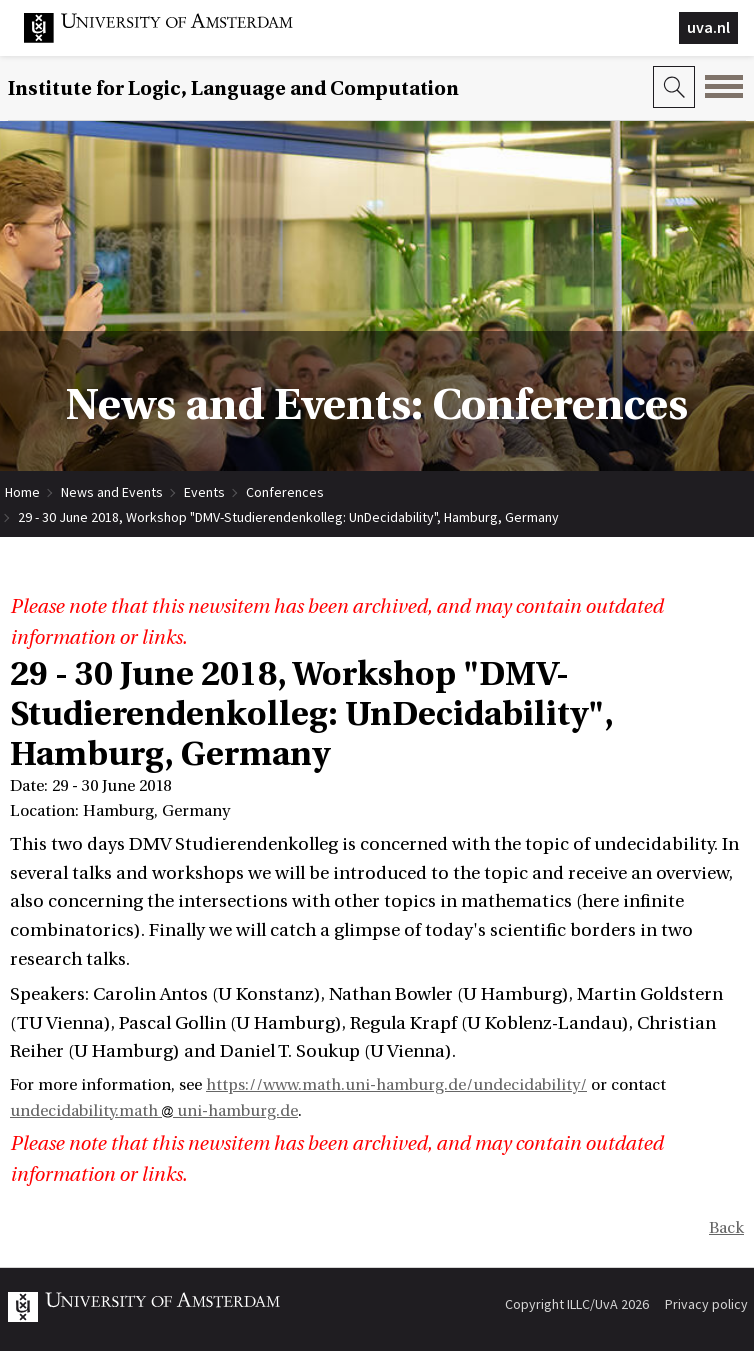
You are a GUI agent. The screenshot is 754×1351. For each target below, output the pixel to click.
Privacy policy (706, 1304)
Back (726, 1228)
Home (22, 492)
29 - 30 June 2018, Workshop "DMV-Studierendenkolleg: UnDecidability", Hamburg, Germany (288, 517)
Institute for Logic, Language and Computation (233, 88)
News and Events (112, 492)
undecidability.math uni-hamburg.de (154, 1111)
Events (204, 492)
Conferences (285, 492)
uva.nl (708, 27)
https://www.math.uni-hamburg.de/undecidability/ (396, 1085)
